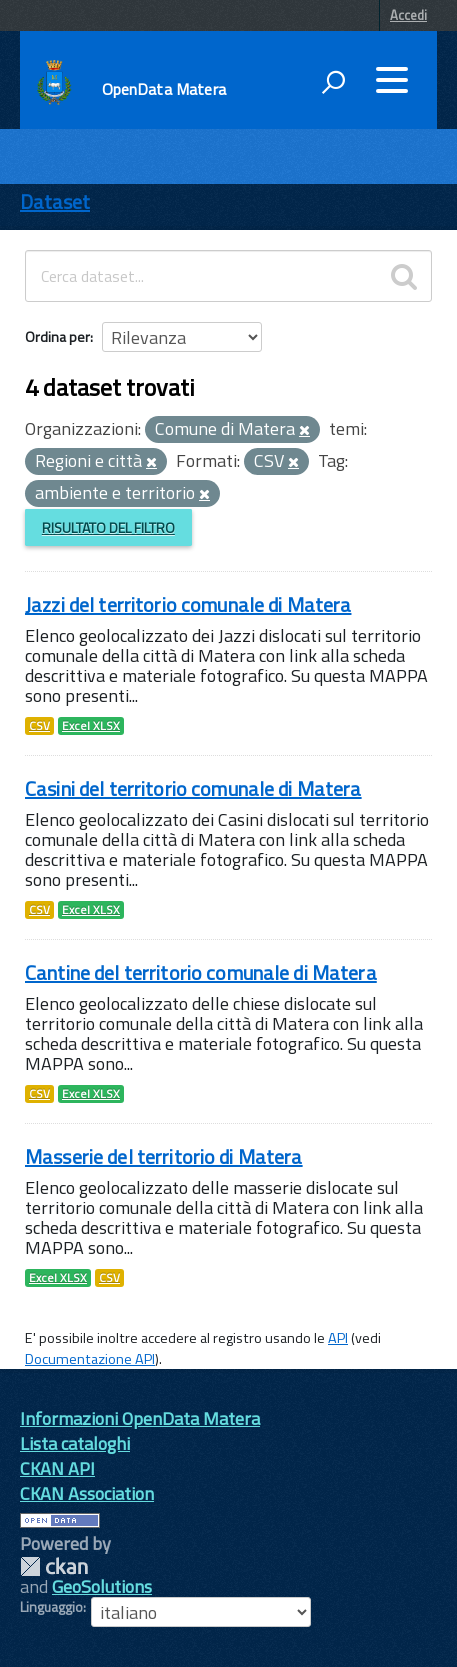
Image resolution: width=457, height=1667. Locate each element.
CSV (39, 726)
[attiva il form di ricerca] (333, 82)
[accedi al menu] (392, 80)
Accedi (408, 15)
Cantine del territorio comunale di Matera (201, 972)
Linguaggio (51, 1607)
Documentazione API (90, 1359)
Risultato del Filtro (108, 527)
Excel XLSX (91, 726)
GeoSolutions (102, 1586)
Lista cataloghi (75, 1443)
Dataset (55, 201)
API (338, 1338)
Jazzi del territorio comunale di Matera (188, 604)
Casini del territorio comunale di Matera (193, 788)
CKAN (54, 1566)
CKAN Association (87, 1493)
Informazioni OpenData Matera (140, 1418)
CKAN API (57, 1468)
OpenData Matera (164, 89)
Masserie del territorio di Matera (164, 1156)
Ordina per (57, 336)
